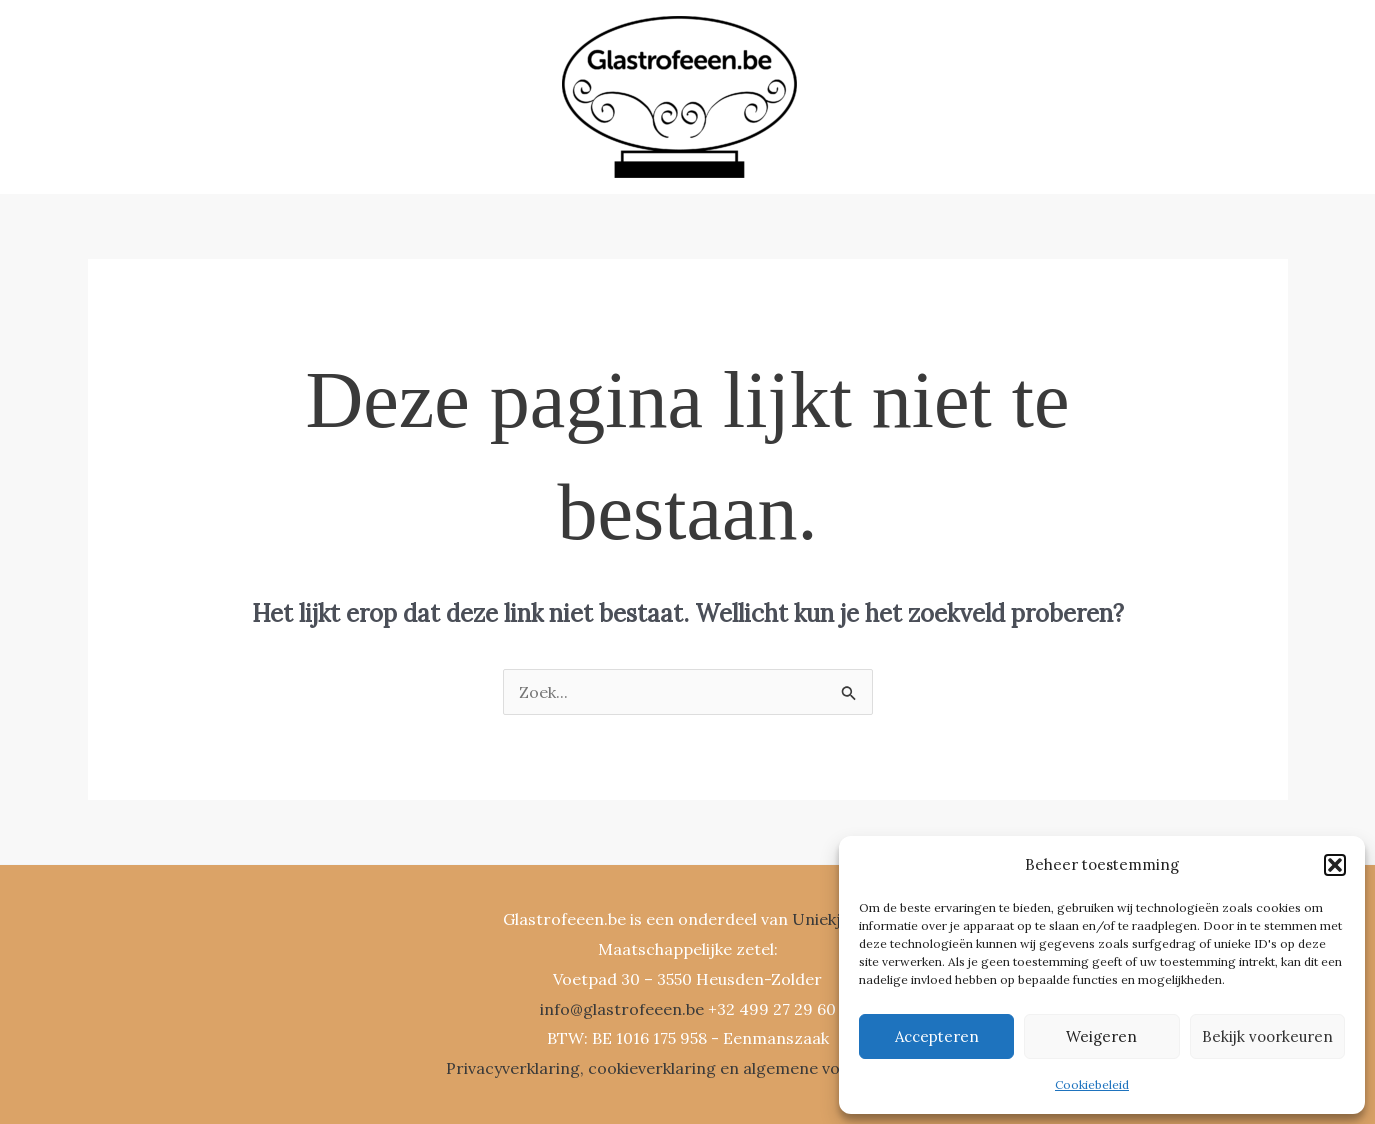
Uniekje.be (832, 919)
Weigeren (1101, 1036)
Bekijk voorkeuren (1267, 1036)
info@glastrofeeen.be (622, 1009)
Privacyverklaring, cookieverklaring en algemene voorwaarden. (688, 1068)
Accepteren (937, 1036)
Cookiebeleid (1092, 1084)
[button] (1335, 865)
